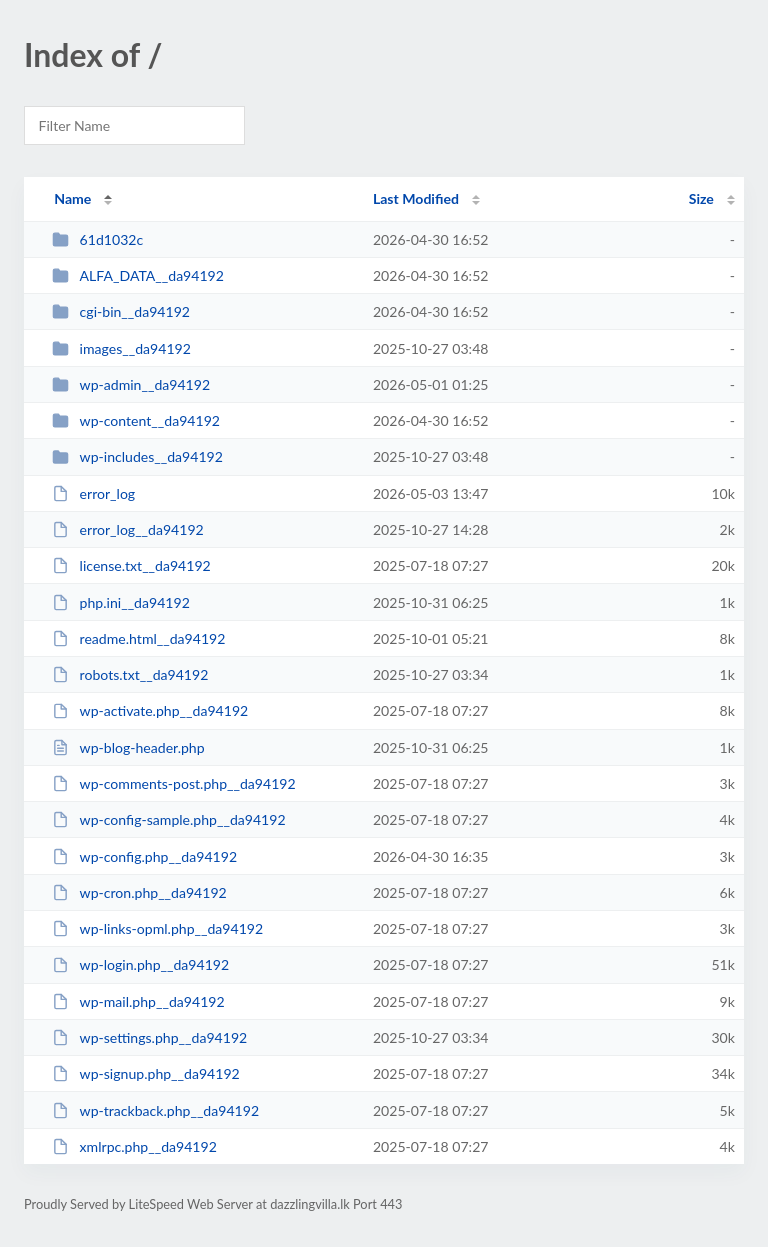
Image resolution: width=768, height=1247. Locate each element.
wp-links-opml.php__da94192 (157, 928)
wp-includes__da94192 (137, 456)
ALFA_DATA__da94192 (138, 275)
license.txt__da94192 (131, 565)
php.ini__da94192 (121, 602)
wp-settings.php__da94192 (149, 1037)
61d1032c (97, 239)
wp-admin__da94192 (131, 384)
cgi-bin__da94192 (121, 311)
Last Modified (416, 198)
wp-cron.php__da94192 (139, 892)
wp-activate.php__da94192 (150, 710)
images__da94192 (121, 348)
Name (72, 198)
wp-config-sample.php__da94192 (168, 819)
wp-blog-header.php (128, 747)
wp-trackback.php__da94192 (155, 1110)
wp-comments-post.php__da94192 (174, 783)
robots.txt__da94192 (130, 674)
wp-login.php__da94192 (140, 964)
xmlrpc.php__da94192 (134, 1146)
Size (701, 198)
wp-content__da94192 (136, 420)
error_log (93, 493)
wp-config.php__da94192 (144, 856)
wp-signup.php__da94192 (146, 1073)
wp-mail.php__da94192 (138, 1001)
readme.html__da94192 (138, 638)
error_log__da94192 (128, 529)
